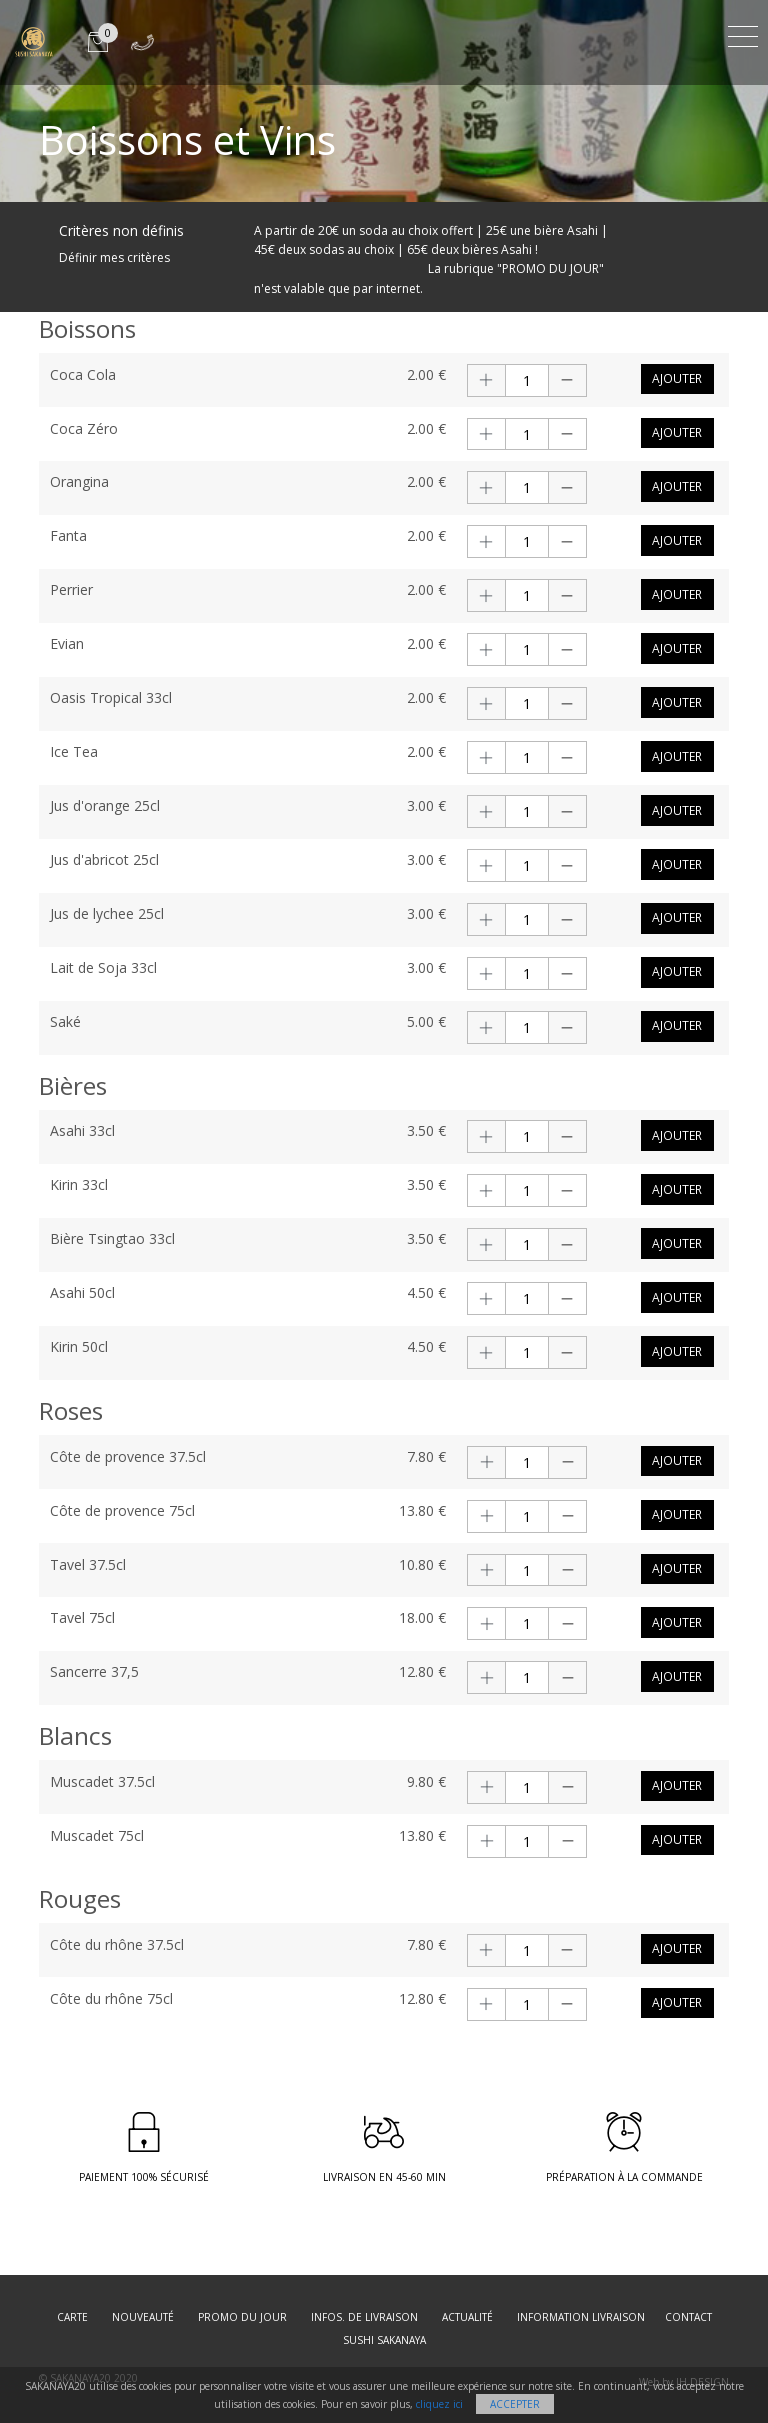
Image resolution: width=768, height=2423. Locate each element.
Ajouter (677, 378)
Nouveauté (143, 2317)
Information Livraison (581, 2317)
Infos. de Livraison (364, 2317)
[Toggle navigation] (743, 33)
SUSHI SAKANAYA (384, 2340)
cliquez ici (439, 2404)
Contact (688, 2317)
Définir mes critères (114, 257)
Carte (72, 2317)
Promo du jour (242, 2317)
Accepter (515, 2404)
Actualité (467, 2317)
